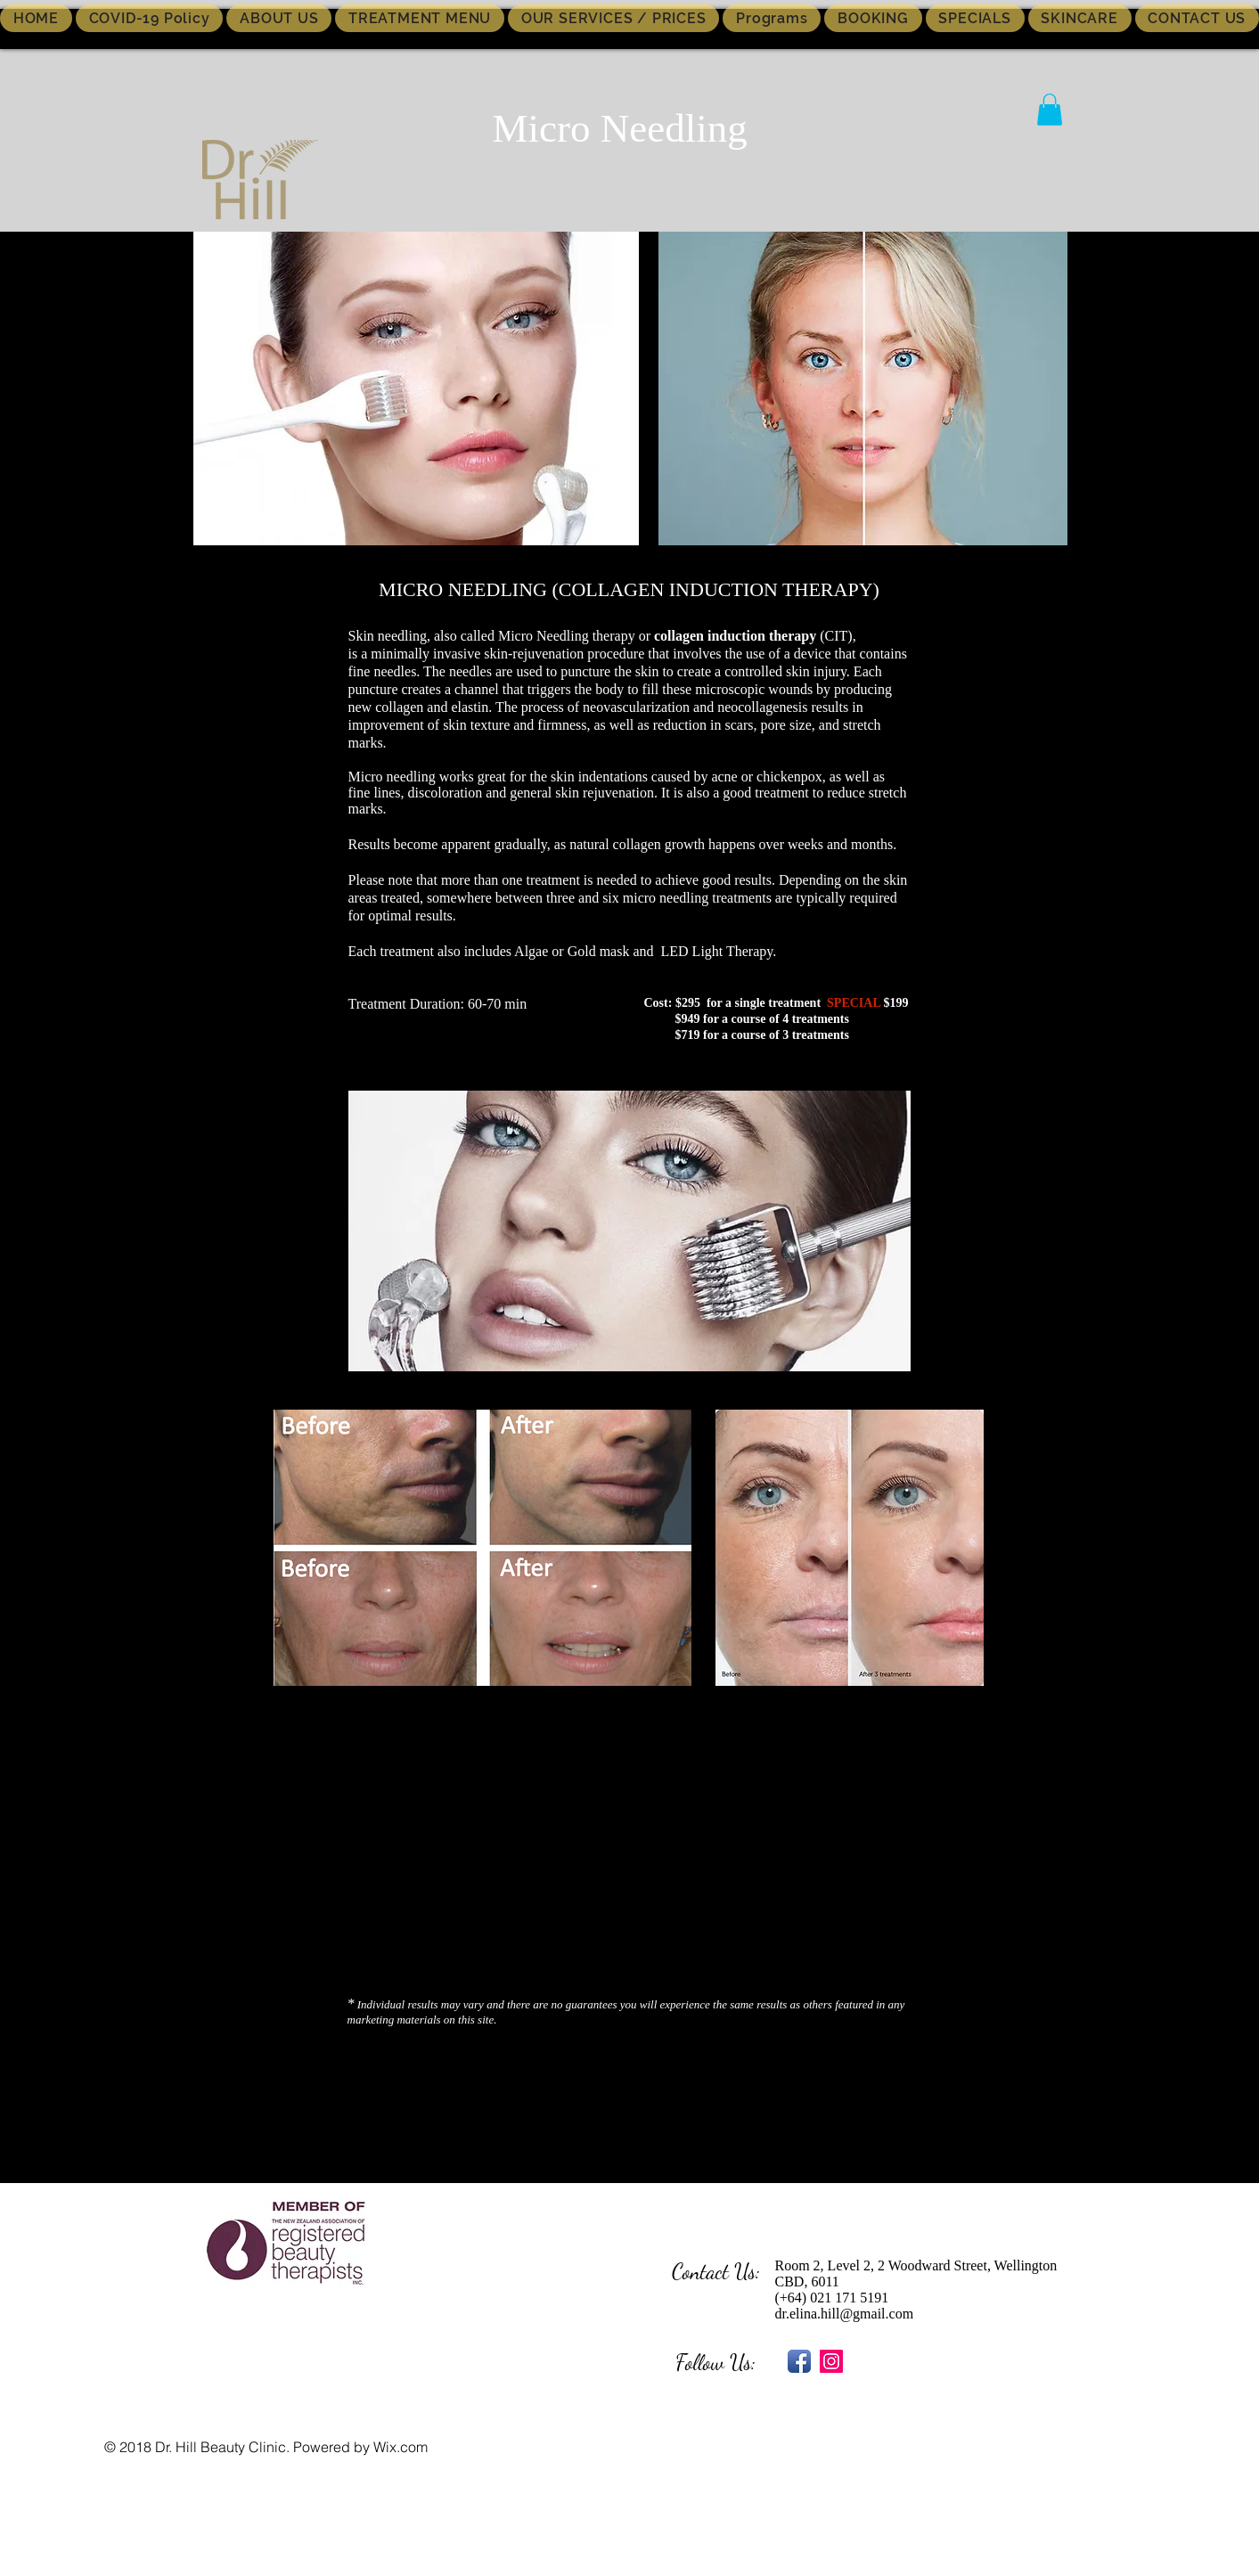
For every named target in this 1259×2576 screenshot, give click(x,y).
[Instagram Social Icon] (831, 2361)
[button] (1049, 110)
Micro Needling (620, 128)
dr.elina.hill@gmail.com (844, 2313)
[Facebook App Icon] (799, 2361)
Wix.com (400, 2447)
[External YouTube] (626, 1845)
